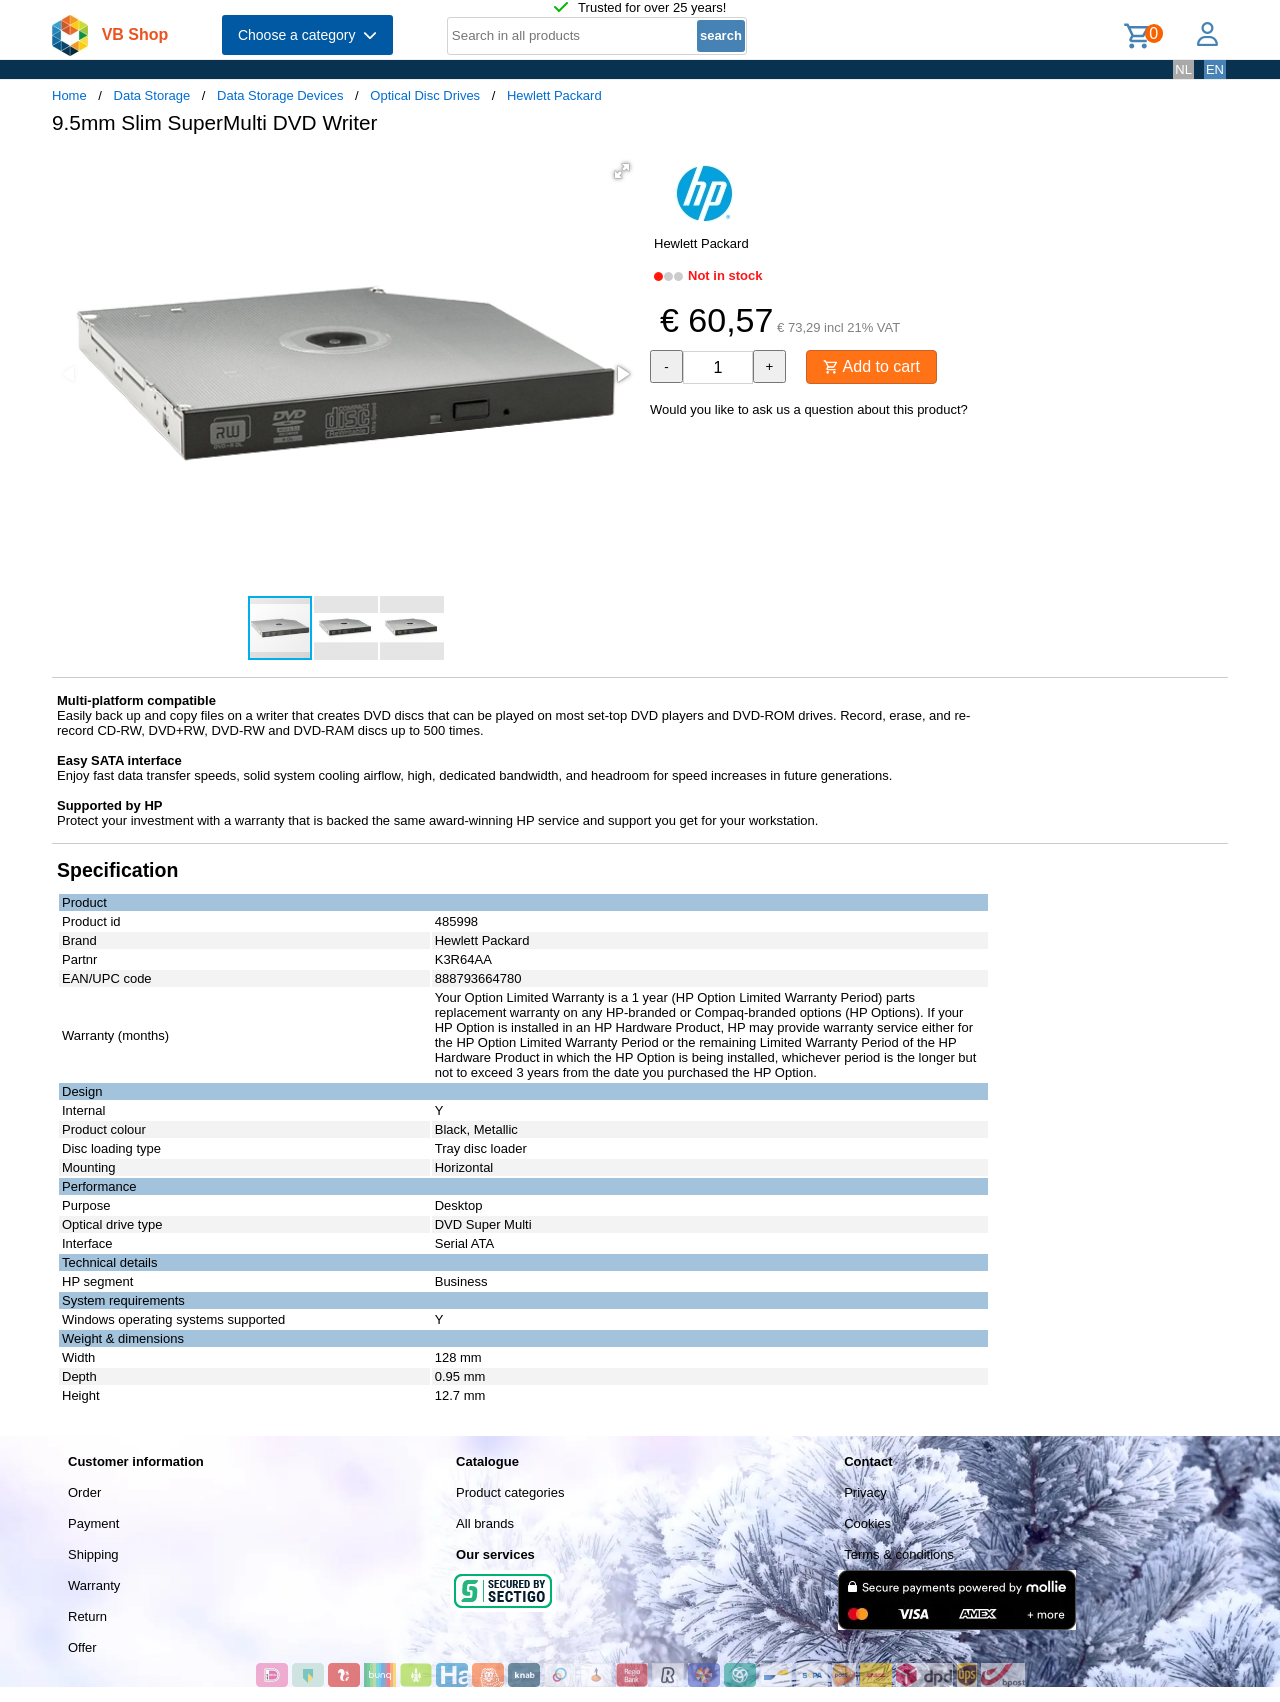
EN (1215, 69)
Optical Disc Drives (425, 95)
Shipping (93, 1554)
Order (84, 1492)
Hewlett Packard (554, 95)
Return (87, 1616)
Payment (93, 1523)
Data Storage (152, 95)
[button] (622, 171)
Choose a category (307, 35)
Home (69, 95)
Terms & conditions (899, 1554)
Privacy (865, 1492)
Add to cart (871, 366)
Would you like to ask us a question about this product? (809, 409)
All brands (485, 1523)
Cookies (867, 1523)
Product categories (510, 1492)
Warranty (94, 1585)
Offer (82, 1647)
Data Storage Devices (280, 95)
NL (1183, 69)
